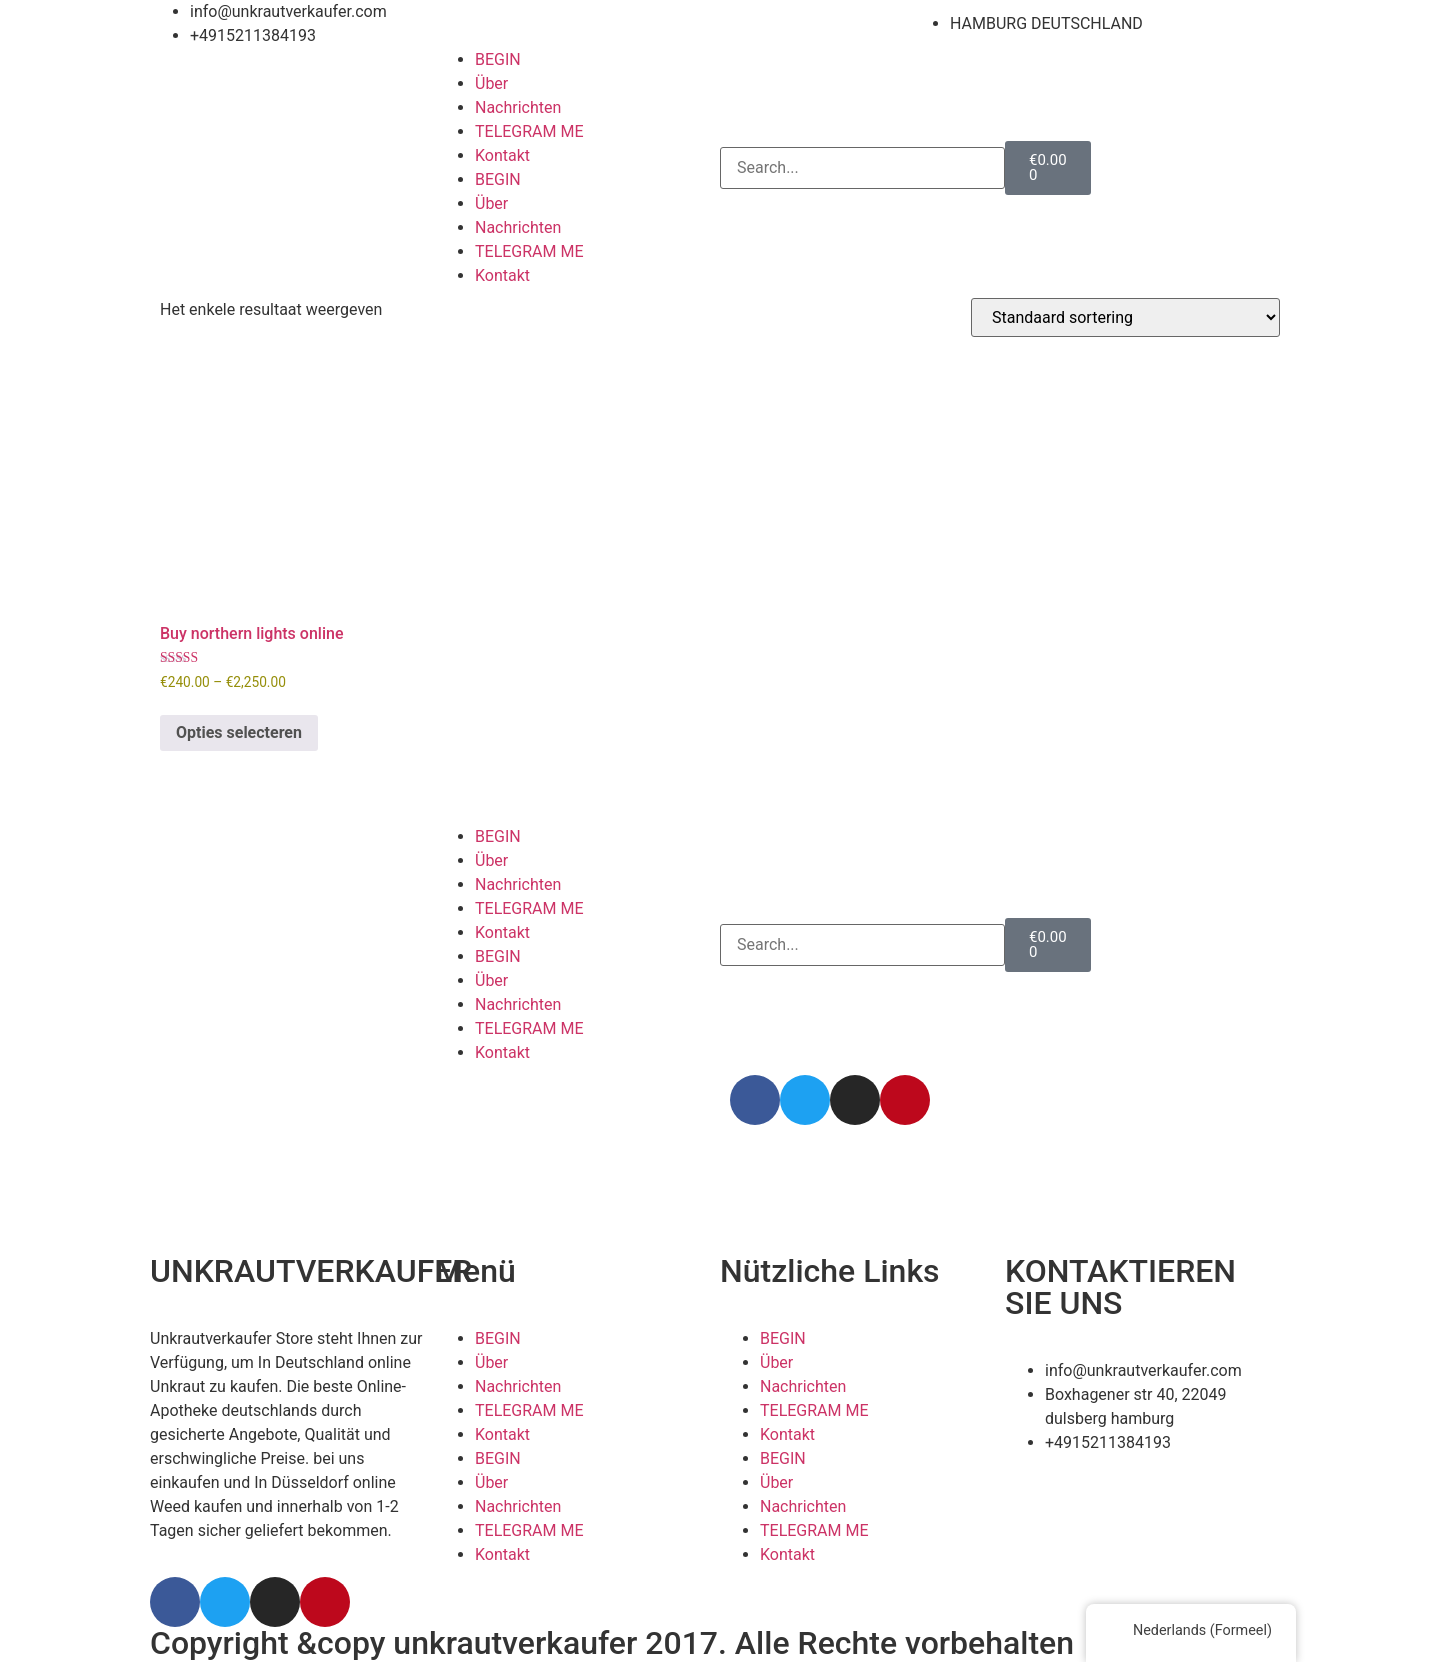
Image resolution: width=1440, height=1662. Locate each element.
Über (491, 83)
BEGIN (498, 59)
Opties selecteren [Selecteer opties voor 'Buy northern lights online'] (239, 732)
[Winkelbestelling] (1125, 317)
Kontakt (502, 155)
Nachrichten (518, 107)
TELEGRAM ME (529, 131)
